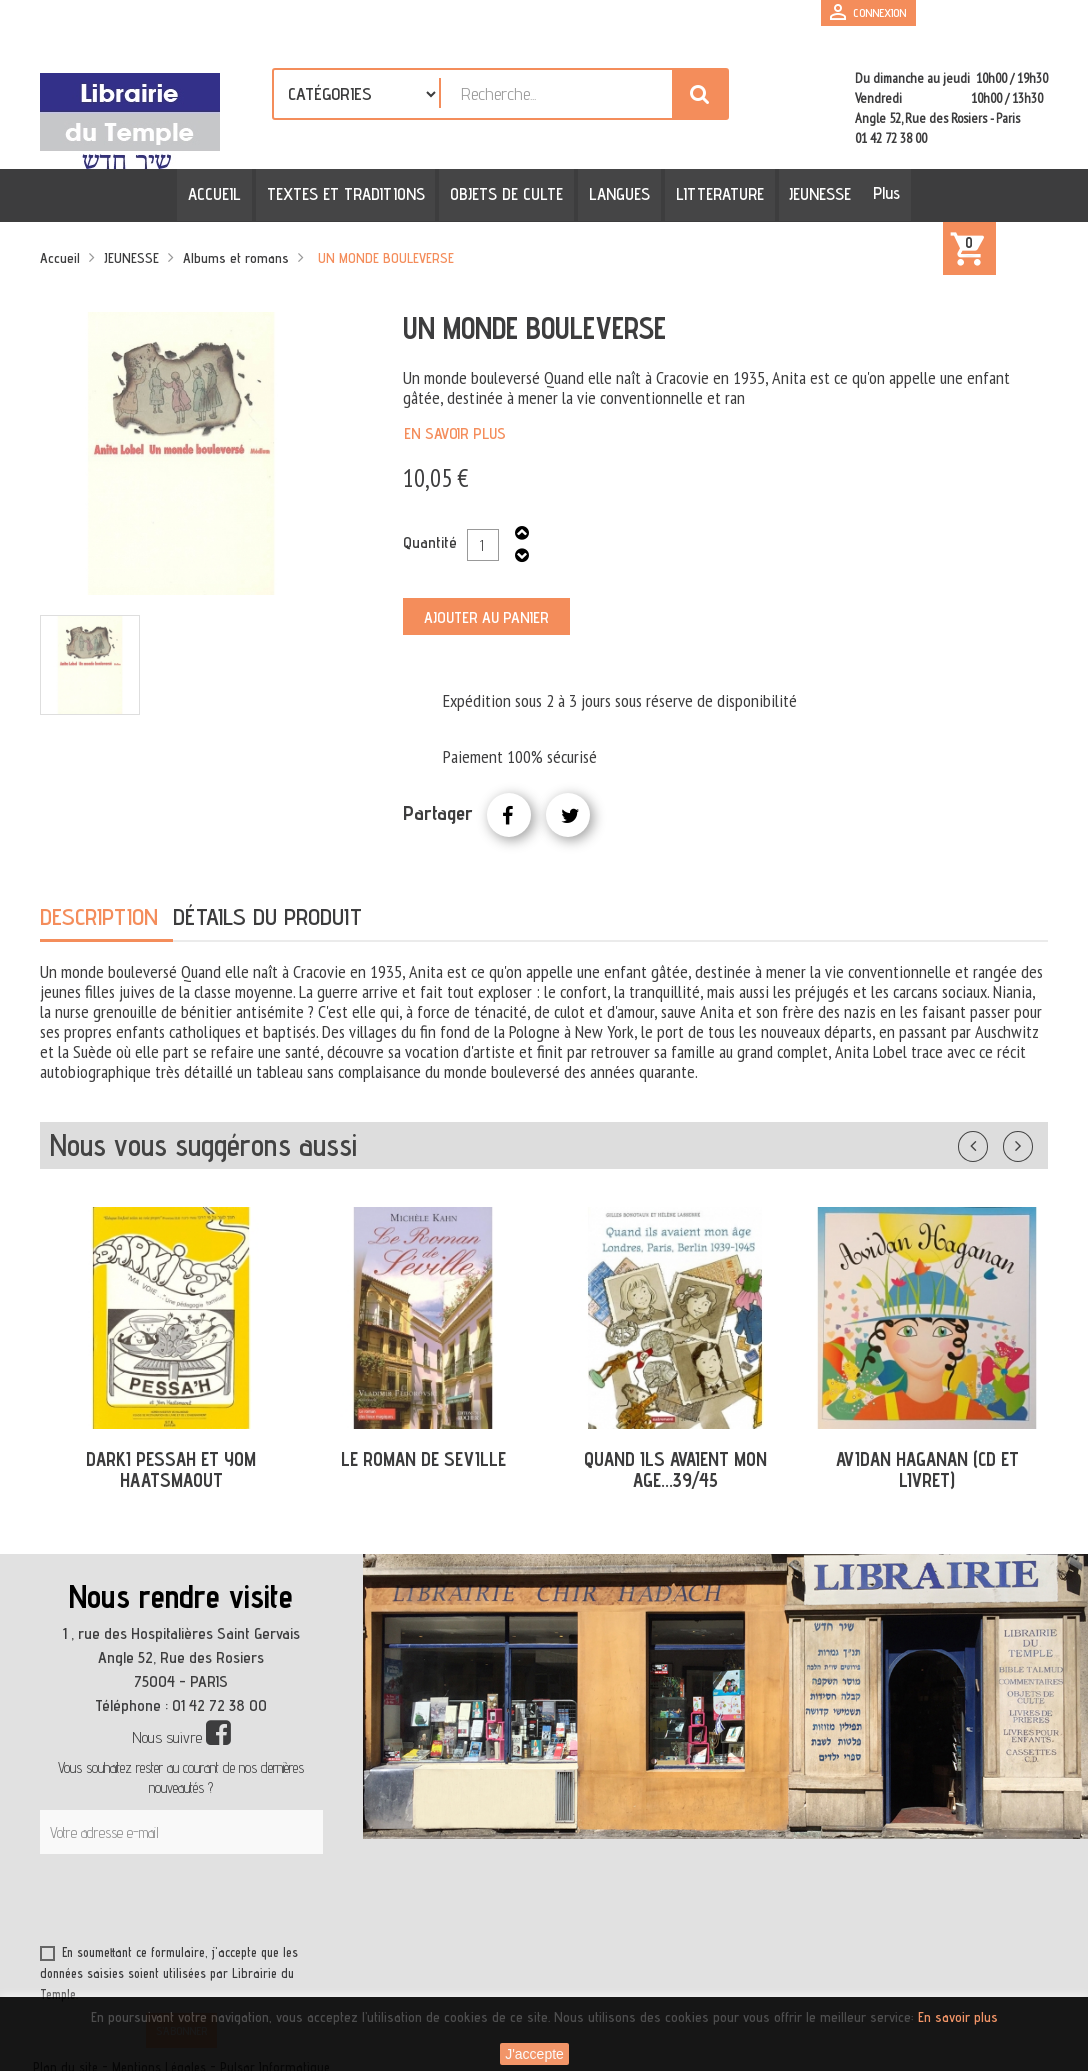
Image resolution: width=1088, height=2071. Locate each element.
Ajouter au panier (486, 617)
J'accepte (534, 2054)
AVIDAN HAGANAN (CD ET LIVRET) (927, 1469)
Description (99, 916)
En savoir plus (455, 433)
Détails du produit (267, 916)
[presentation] (232, 1903)
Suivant (1031, 1142)
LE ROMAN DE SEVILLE (423, 1459)
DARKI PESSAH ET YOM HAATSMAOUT (171, 1469)
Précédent (993, 1142)
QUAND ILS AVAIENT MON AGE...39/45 (675, 1469)
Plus (881, 193)
